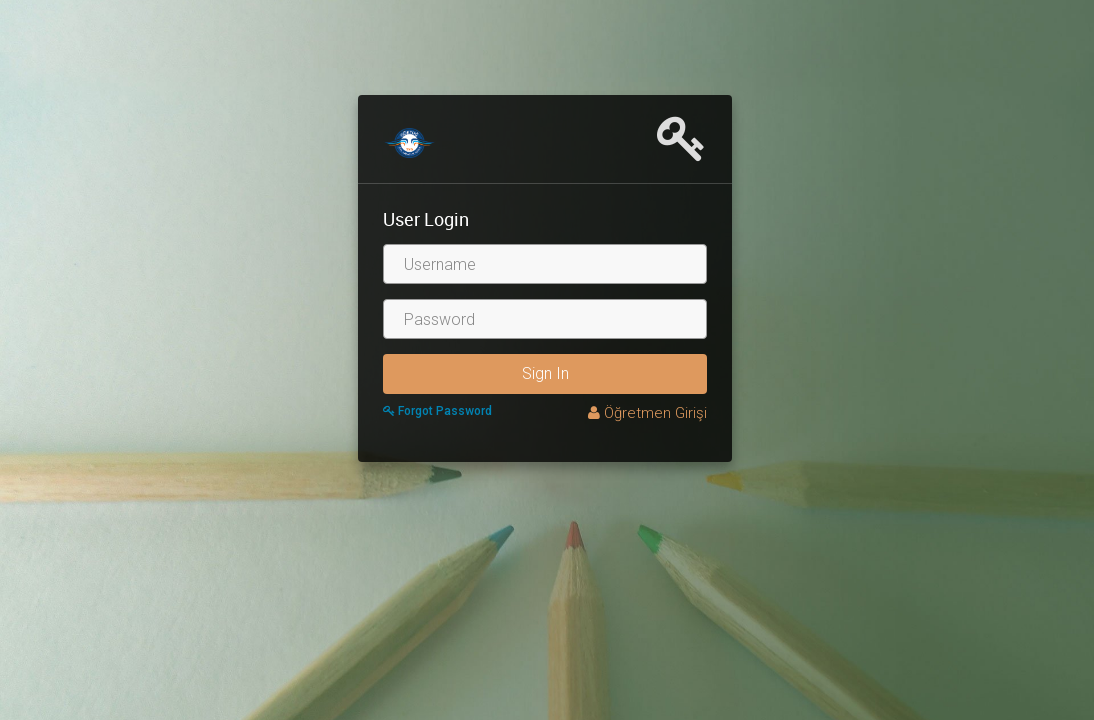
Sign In (545, 373)
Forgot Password (437, 411)
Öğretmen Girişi (647, 413)
